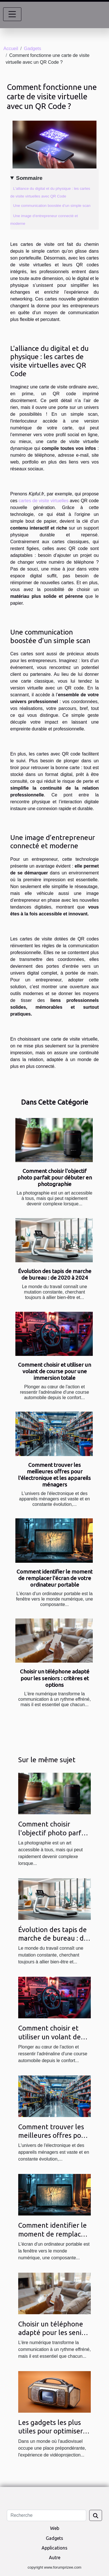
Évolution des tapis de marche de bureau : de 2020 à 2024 (54, 1274)
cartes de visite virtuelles (44, 500)
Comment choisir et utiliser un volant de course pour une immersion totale (54, 1371)
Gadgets (32, 48)
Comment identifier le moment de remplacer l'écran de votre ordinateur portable (54, 1578)
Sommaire (29, 178)
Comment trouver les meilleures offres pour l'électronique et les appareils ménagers (54, 1475)
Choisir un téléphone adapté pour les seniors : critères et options (54, 1678)
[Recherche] (46, 2515)
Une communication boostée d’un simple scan (52, 205)
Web (54, 2528)
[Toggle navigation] (12, 14)
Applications (54, 2547)
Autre (54, 2557)
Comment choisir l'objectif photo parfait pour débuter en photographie (54, 1177)
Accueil (10, 48)
